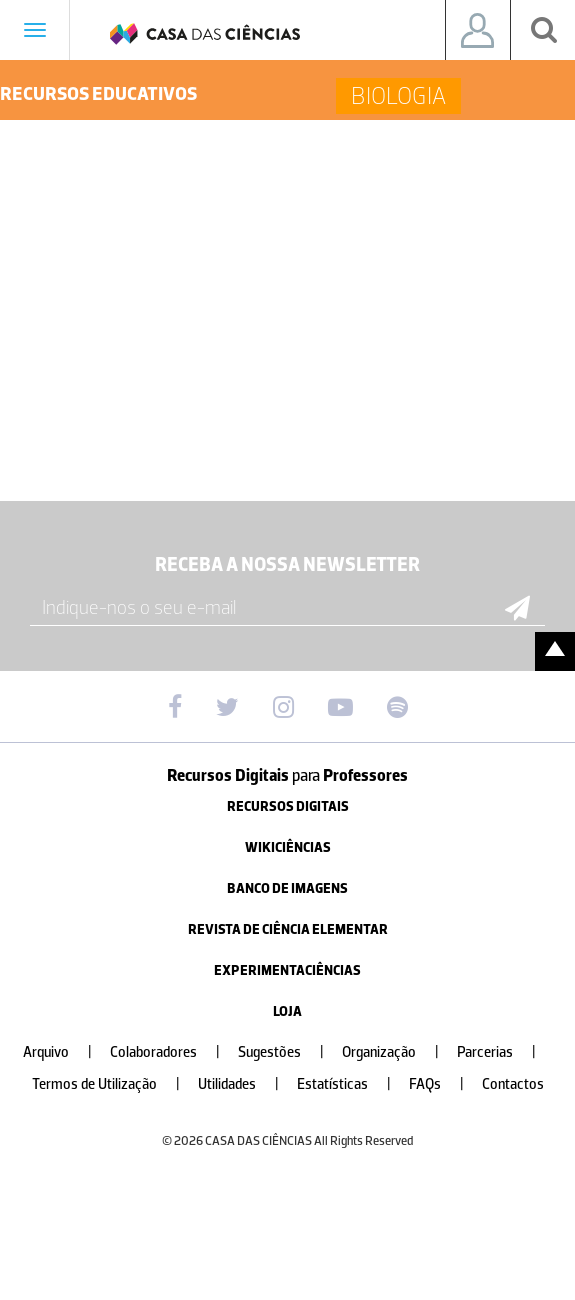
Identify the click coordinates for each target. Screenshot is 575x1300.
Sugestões (289, 1052)
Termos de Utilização (114, 1084)
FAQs (444, 1084)
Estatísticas (352, 1084)
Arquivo (65, 1052)
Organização (398, 1052)
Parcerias (504, 1052)
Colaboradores (173, 1052)
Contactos (513, 1084)
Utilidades (246, 1084)
